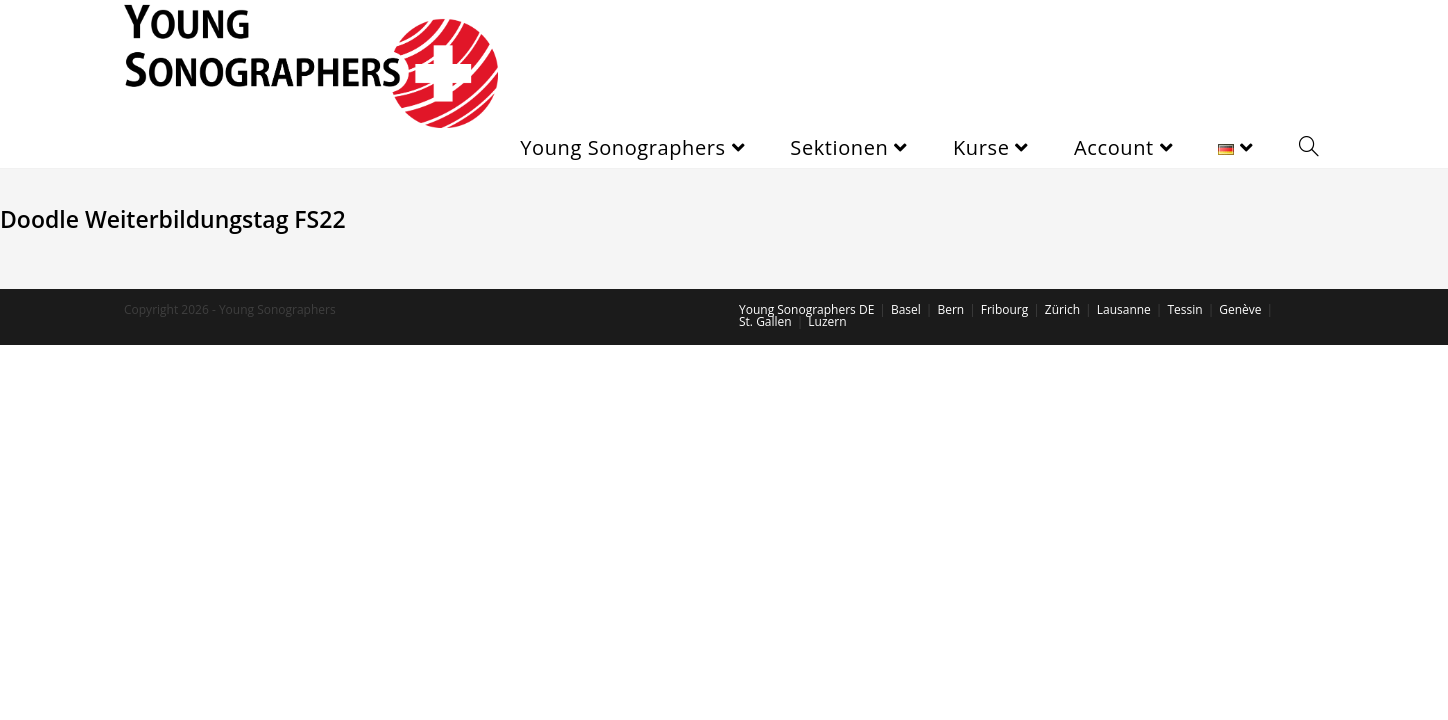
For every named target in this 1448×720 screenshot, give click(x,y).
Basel (906, 309)
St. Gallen (765, 321)
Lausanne (1124, 309)
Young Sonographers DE (806, 309)
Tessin (1184, 309)
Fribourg (1004, 309)
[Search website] (1309, 148)
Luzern (827, 321)
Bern (950, 309)
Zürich (1062, 309)
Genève (1240, 309)
